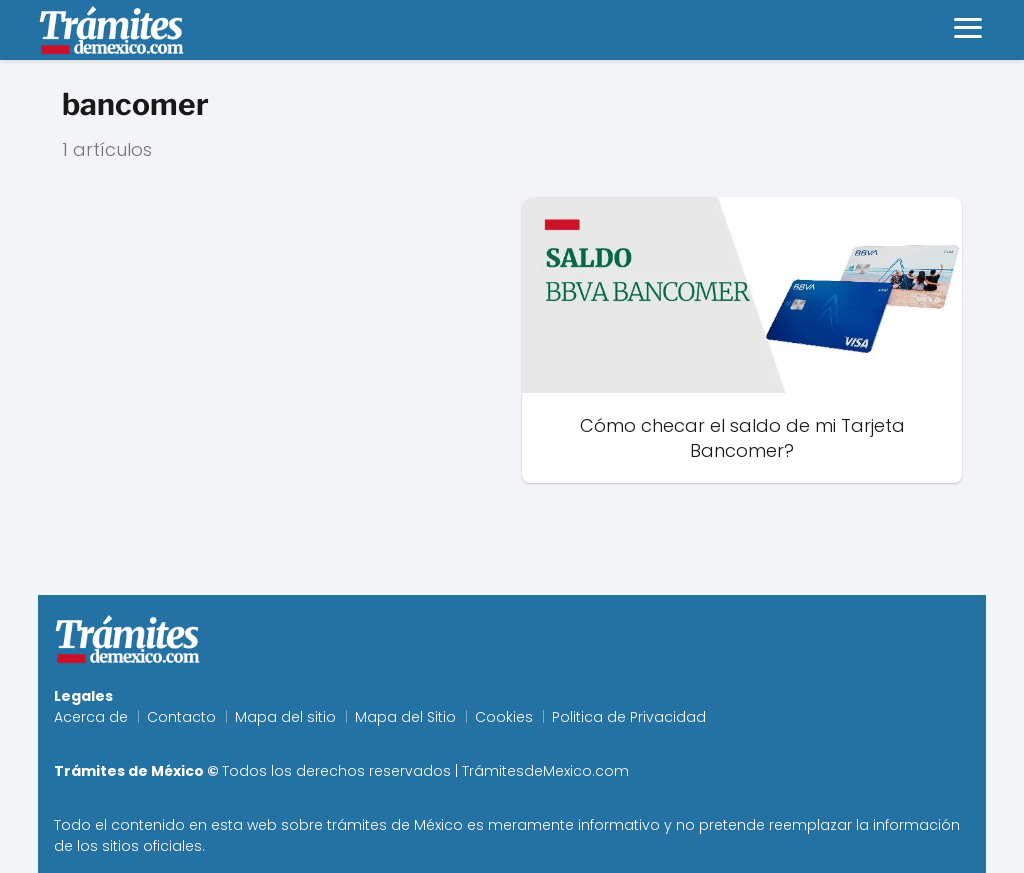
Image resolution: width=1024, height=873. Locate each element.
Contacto (181, 717)
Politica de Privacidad (629, 717)
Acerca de (91, 717)
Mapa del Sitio (405, 717)
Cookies (504, 717)
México (438, 825)
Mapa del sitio (285, 717)
